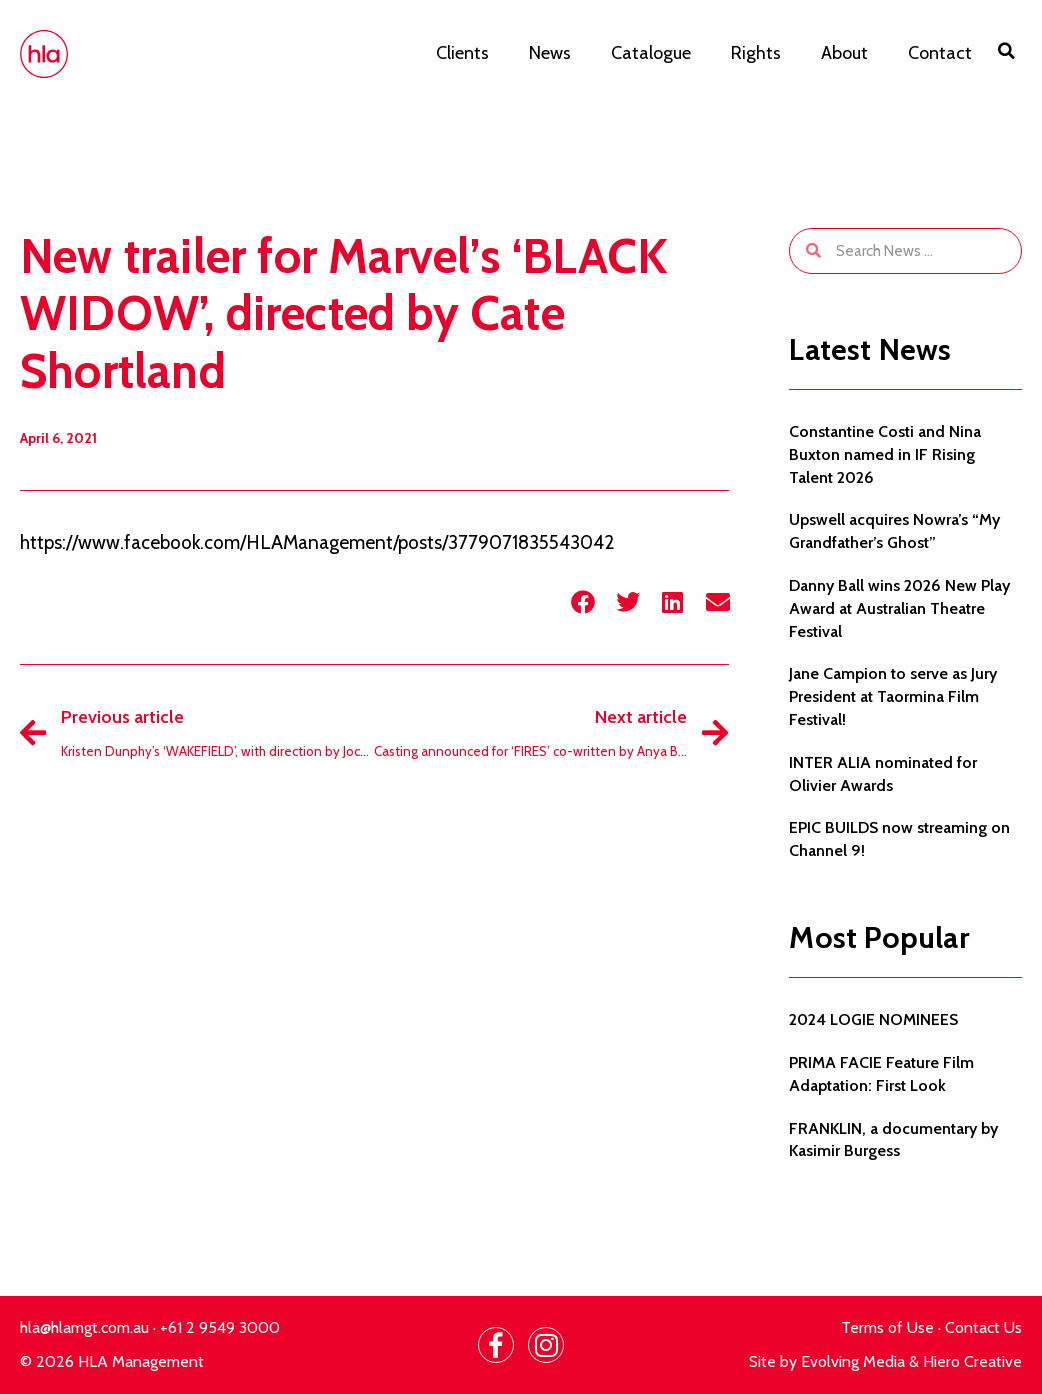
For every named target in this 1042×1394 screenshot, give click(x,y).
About (844, 53)
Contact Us (983, 1327)
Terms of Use (887, 1327)
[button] (1007, 51)
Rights (756, 53)
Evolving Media (853, 1361)
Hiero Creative (972, 1361)
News (550, 53)
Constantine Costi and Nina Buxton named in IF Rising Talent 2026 (885, 454)
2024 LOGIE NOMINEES (873, 1019)
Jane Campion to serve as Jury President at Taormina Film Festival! (893, 696)
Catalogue (651, 53)
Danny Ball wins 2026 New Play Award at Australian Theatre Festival (899, 608)
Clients (462, 53)
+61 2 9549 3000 (220, 1327)
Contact (940, 53)
